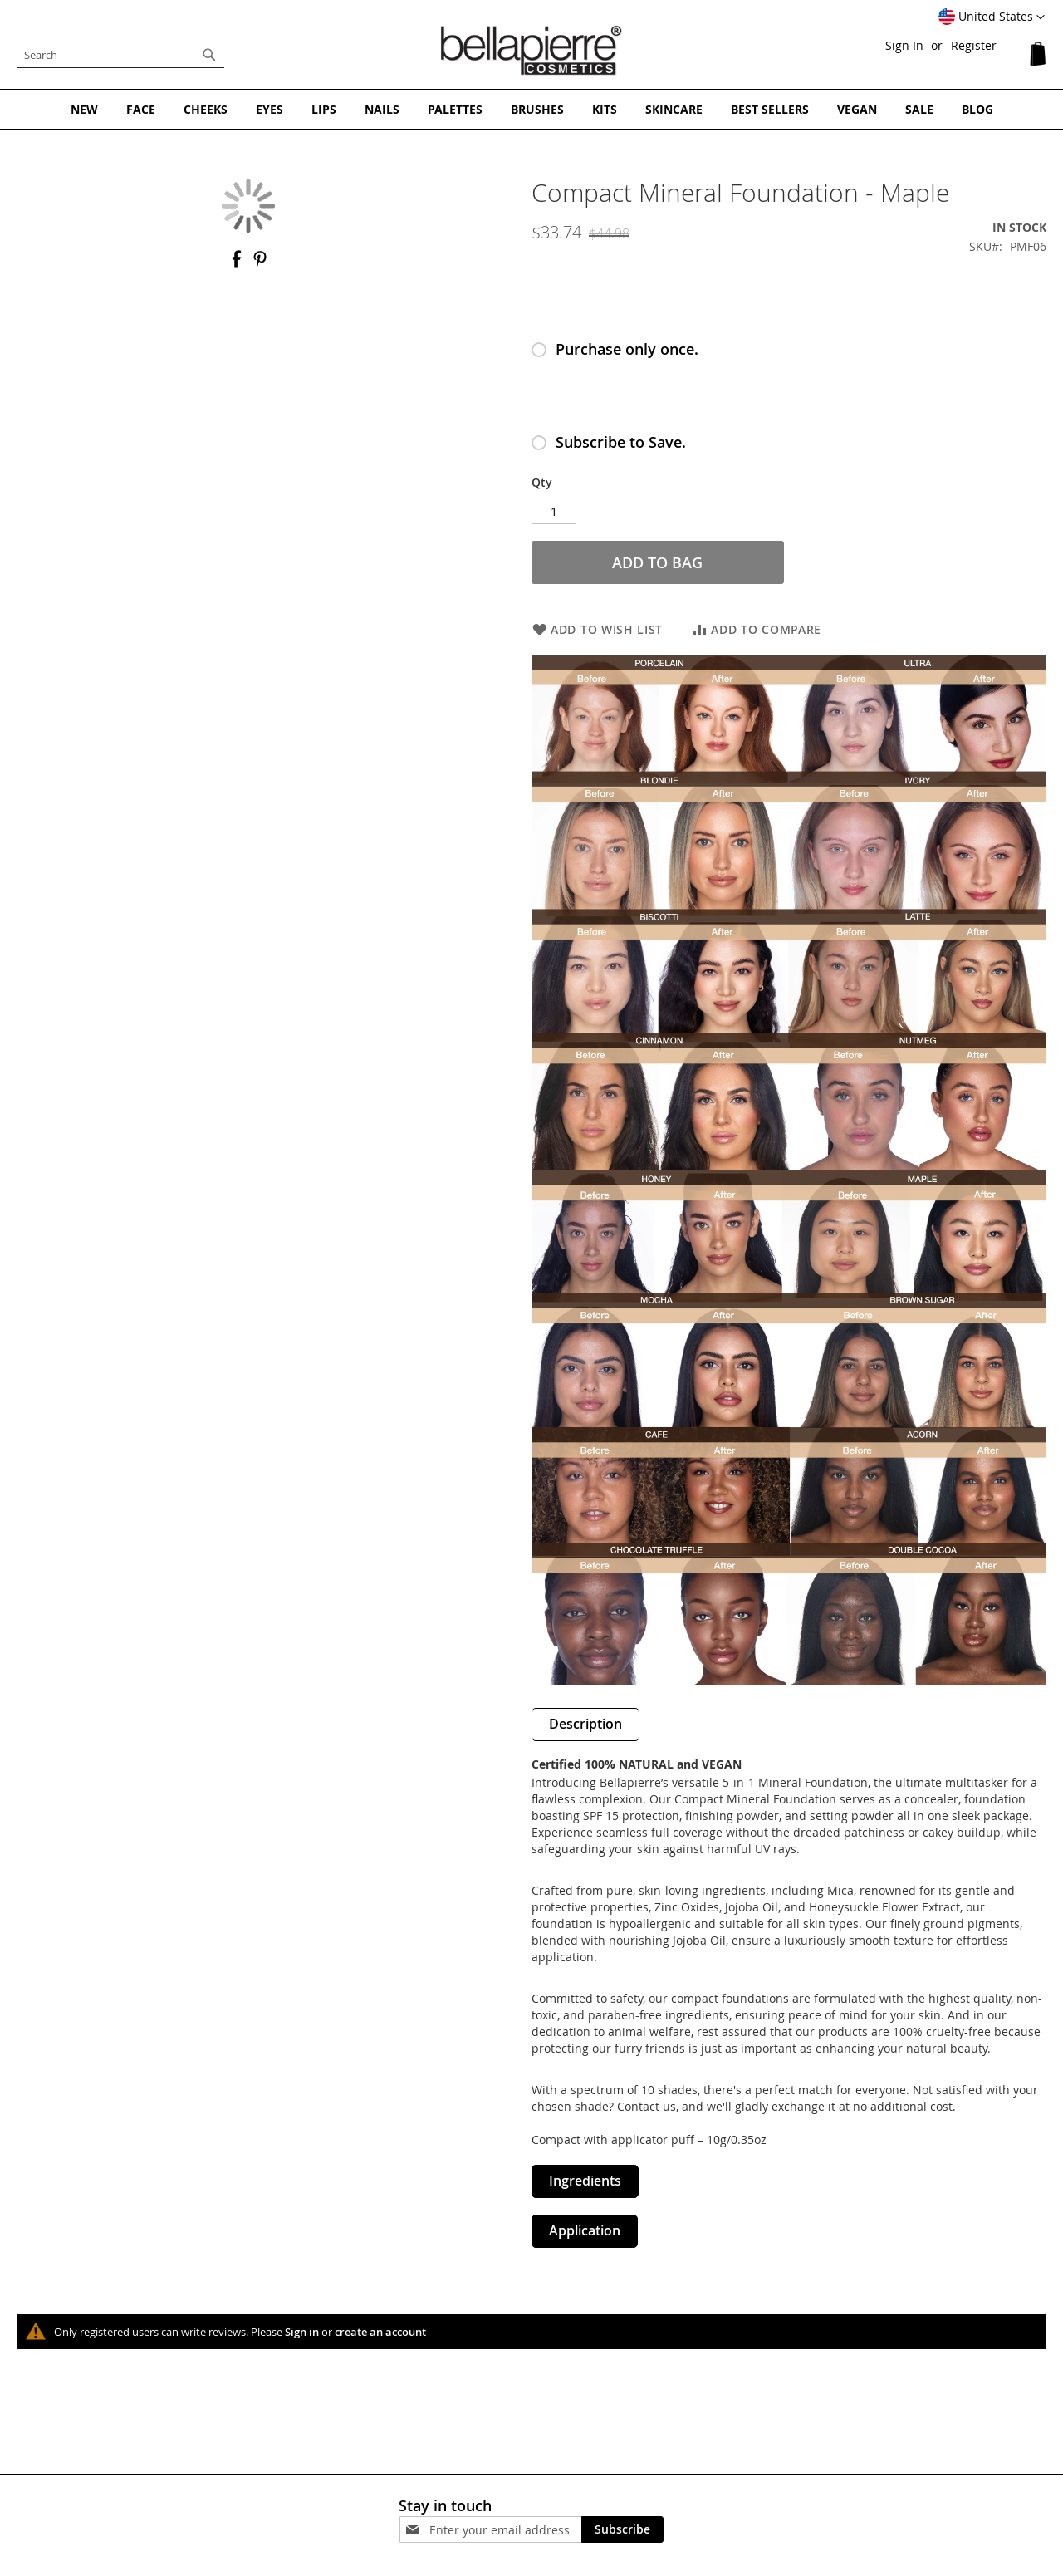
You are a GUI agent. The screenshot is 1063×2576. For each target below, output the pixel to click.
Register (974, 45)
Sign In (904, 45)
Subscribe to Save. (621, 442)
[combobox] (120, 55)
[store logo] (531, 50)
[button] (991, 17)
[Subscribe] (622, 2529)
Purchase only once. (627, 349)
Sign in (302, 2331)
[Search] (209, 55)
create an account (380, 2331)
